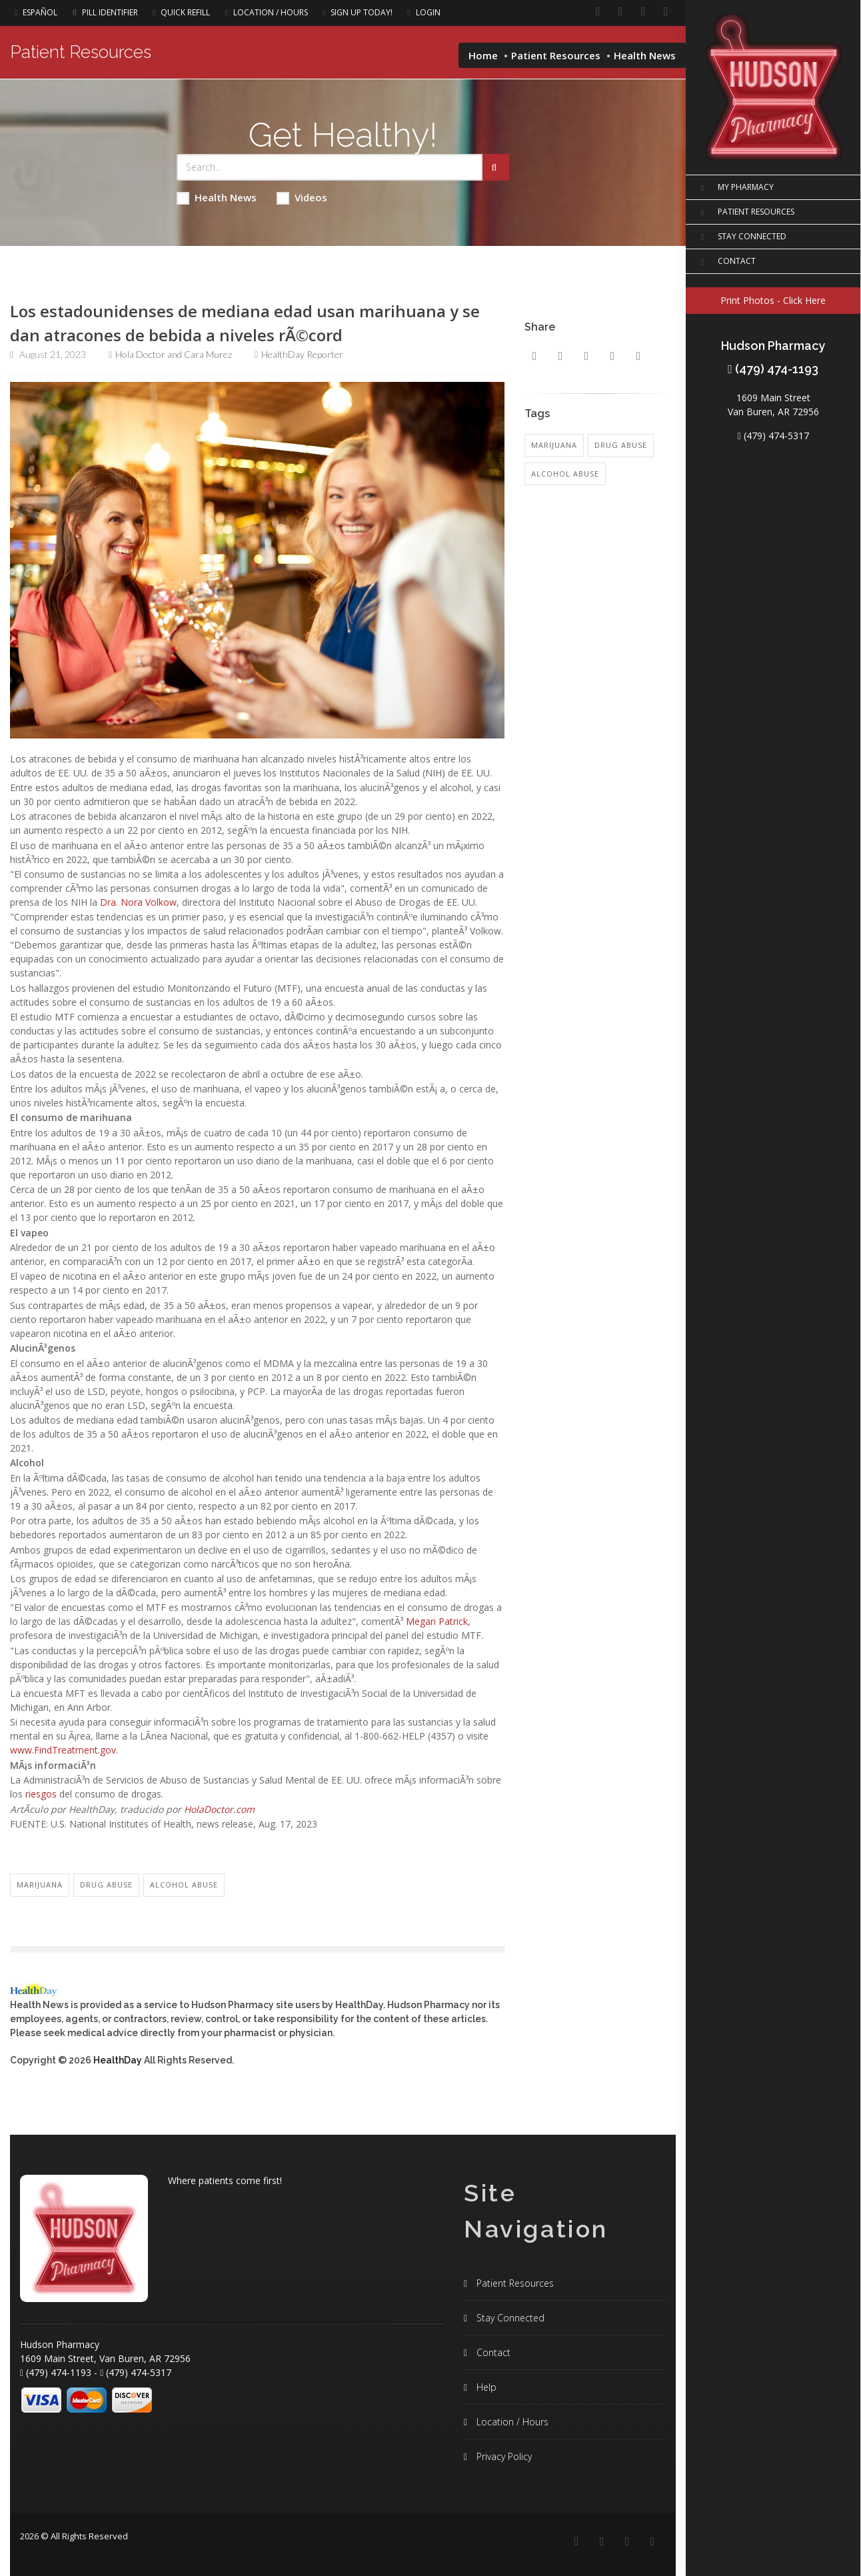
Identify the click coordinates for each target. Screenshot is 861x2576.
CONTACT (726, 262)
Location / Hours (266, 12)
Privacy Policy (503, 2456)
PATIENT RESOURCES (745, 212)
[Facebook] (598, 12)
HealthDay (117, 2060)
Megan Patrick (437, 1621)
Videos (302, 198)
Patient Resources (555, 55)
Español (36, 12)
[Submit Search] (495, 167)
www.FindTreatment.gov (63, 1750)
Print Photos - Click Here (773, 300)
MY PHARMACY (735, 188)
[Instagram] (643, 12)
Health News (217, 198)
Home (483, 55)
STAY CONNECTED (741, 237)
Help (485, 2387)
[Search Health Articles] (330, 167)
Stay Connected (509, 2317)
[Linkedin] (620, 12)
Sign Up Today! (358, 12)
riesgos (41, 1794)
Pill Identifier (105, 12)
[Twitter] (666, 12)
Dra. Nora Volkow (138, 902)
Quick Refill (181, 12)
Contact (492, 2352)
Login (423, 12)
